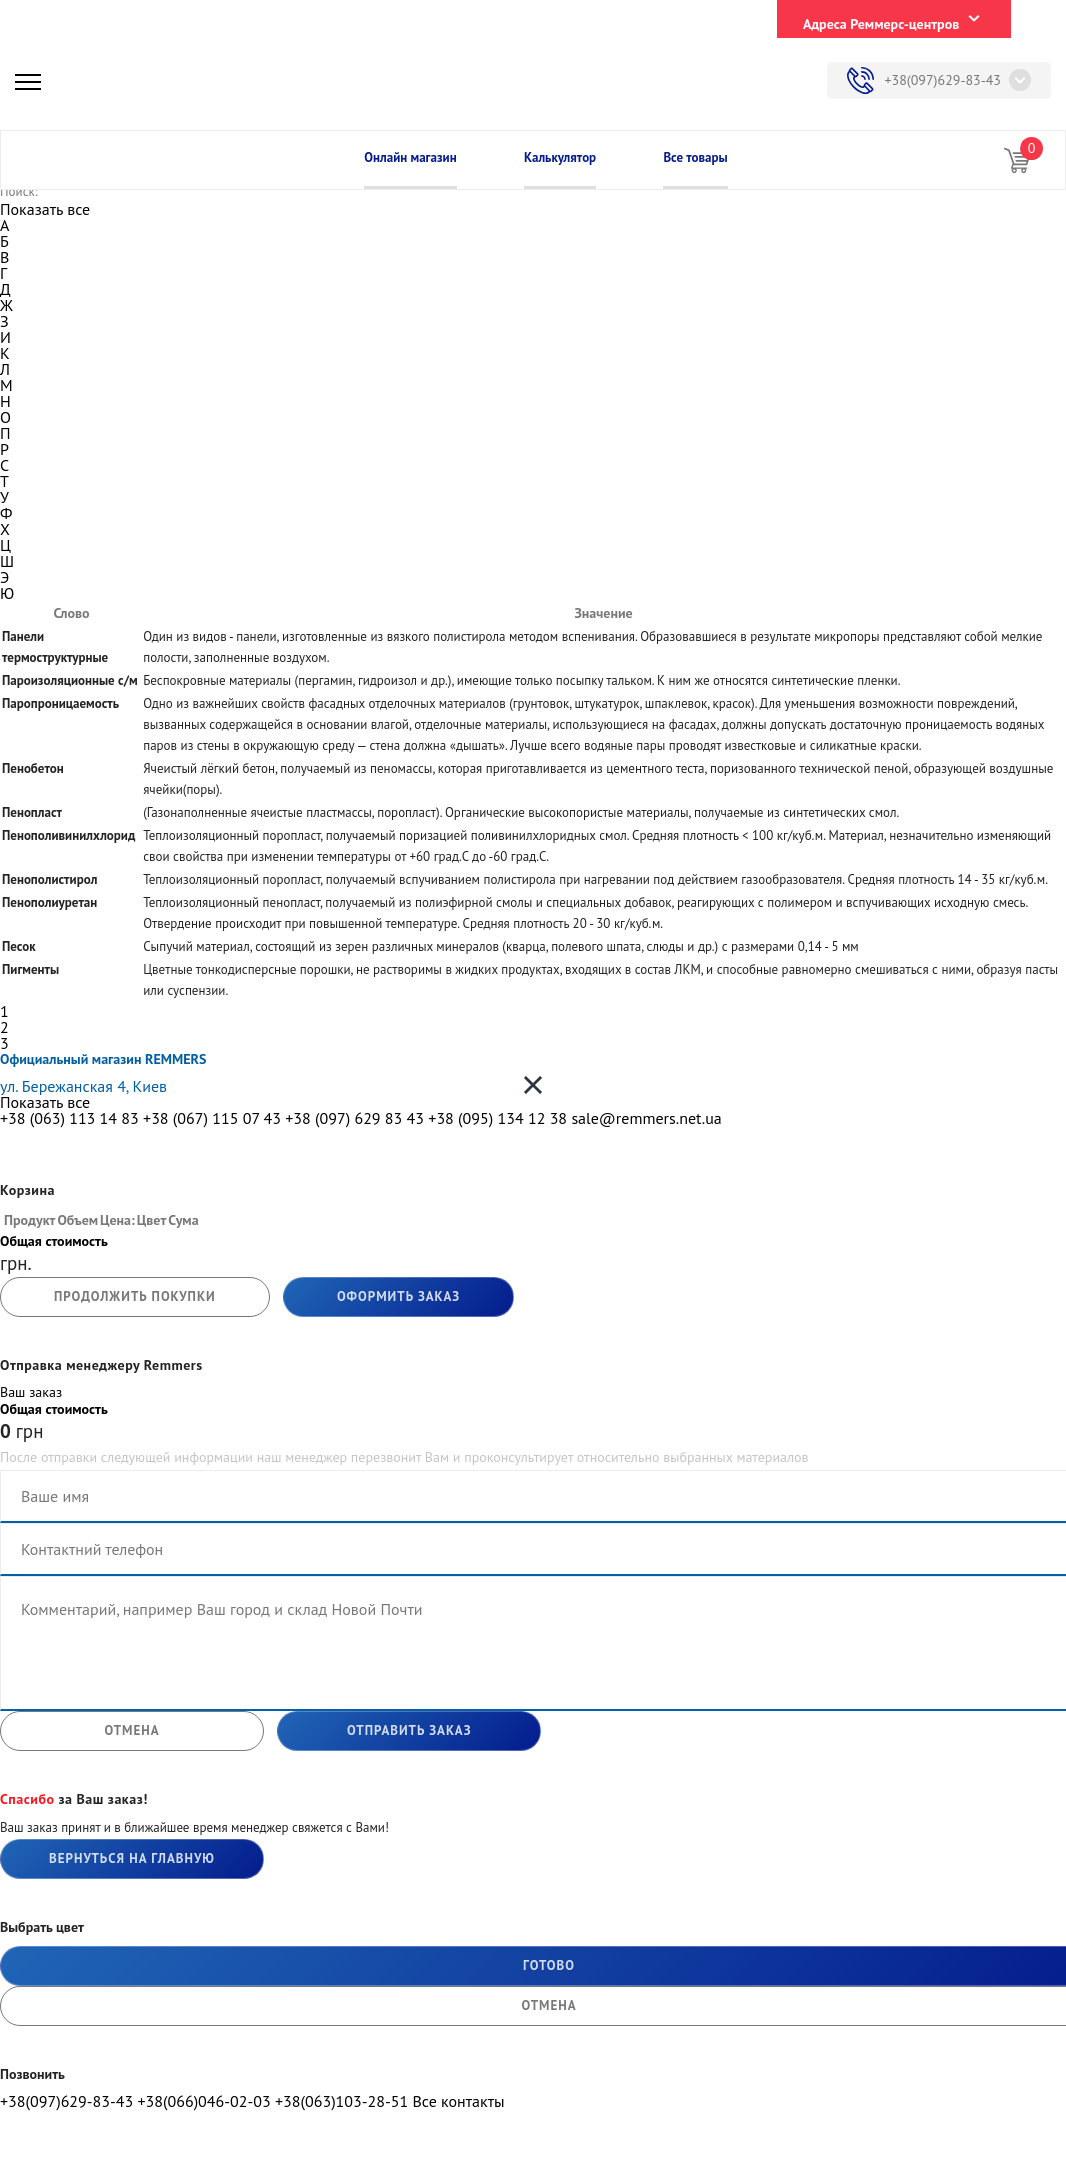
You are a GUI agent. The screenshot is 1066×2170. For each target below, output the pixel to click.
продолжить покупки (135, 1296)
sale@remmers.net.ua (646, 1118)
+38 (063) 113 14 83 (69, 1118)
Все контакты (458, 2101)
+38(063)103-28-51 (341, 2101)
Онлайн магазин (410, 157)
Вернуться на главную (132, 1858)
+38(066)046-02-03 (203, 2101)
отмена (131, 1730)
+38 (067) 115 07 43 (212, 1118)
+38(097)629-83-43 (942, 80)
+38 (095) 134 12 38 (497, 1118)
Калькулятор (560, 157)
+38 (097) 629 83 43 (354, 1118)
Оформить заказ (398, 1296)
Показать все (45, 209)
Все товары (695, 157)
